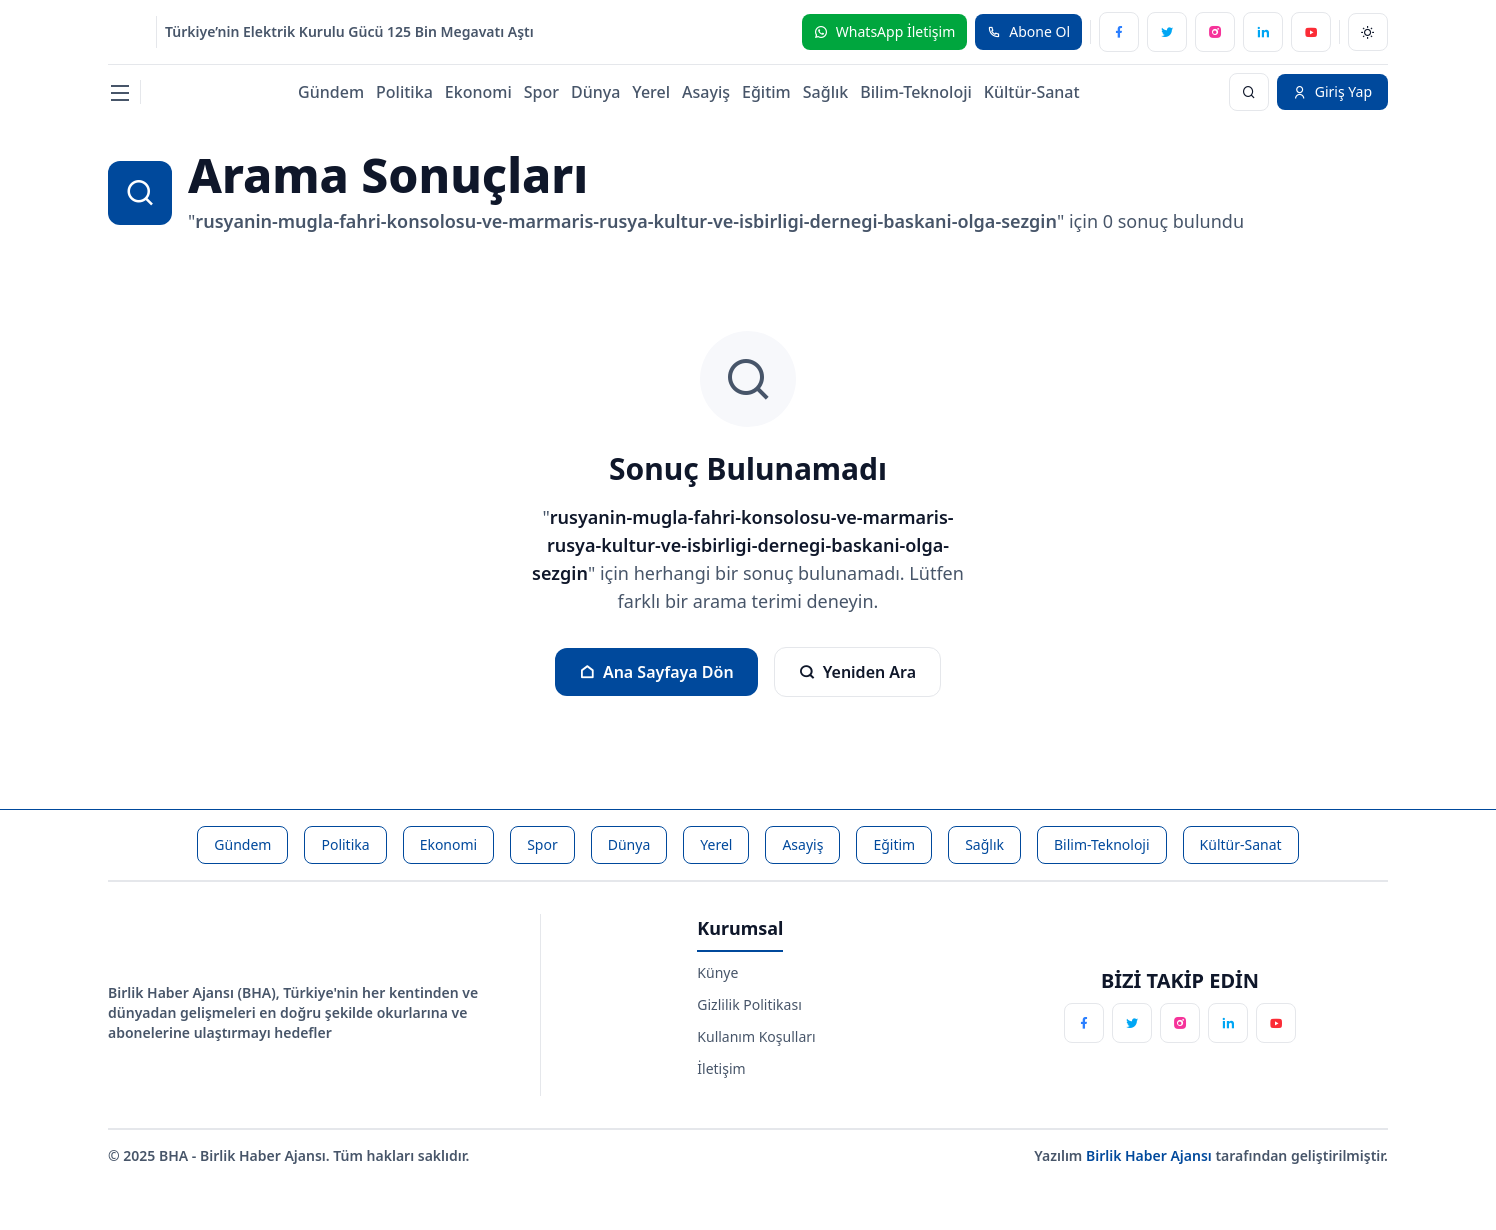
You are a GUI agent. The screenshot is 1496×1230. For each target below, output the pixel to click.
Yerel (651, 92)
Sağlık (825, 92)
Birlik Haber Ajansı (1151, 1155)
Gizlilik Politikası (749, 1004)
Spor (541, 92)
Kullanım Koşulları (756, 1036)
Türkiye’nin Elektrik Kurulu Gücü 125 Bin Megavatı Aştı (349, 31)
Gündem (331, 92)
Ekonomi (478, 92)
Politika (404, 92)
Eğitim (766, 92)
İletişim (721, 1068)
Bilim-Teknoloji (916, 92)
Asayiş (706, 92)
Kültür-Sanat (1032, 92)
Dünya (595, 92)
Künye (717, 972)
